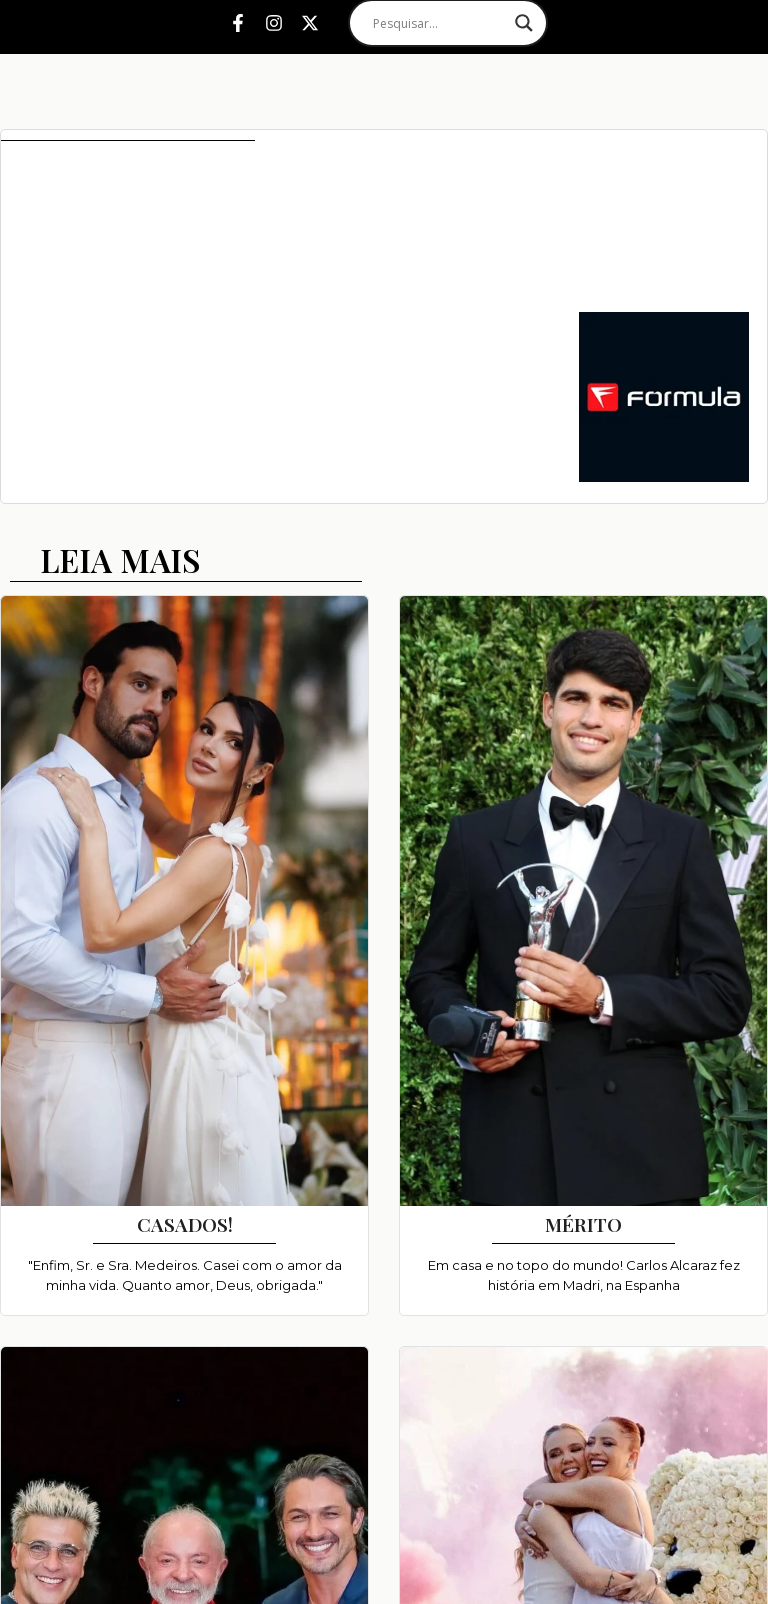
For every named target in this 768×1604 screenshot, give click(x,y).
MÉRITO (583, 1224)
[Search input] (439, 23)
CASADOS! (185, 1224)
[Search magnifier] (524, 23)
